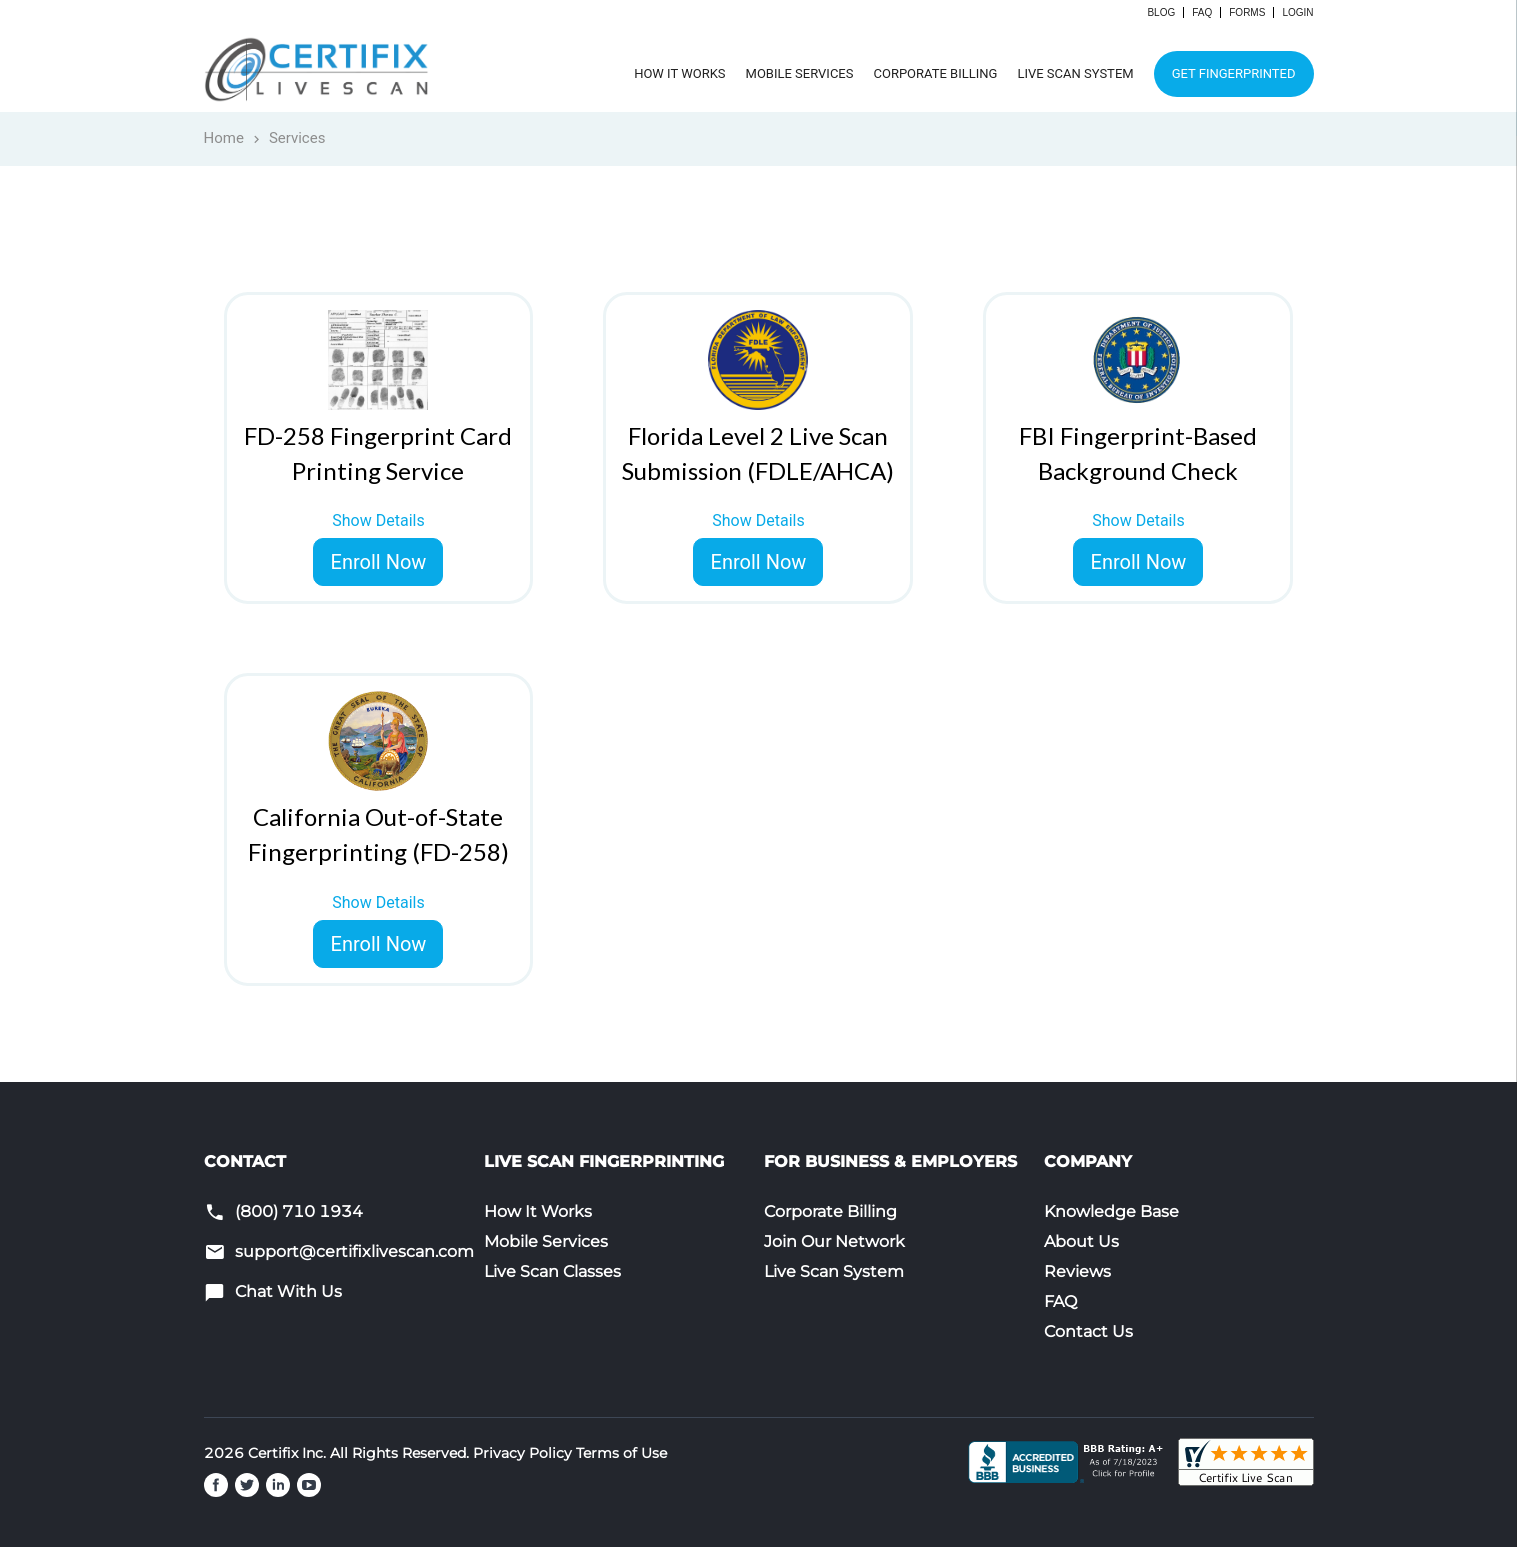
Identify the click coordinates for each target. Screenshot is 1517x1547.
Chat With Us (288, 1291)
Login (1297, 12)
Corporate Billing (935, 73)
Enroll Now (379, 562)
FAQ (1202, 12)
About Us (1081, 1241)
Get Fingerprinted (1234, 73)
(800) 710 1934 (299, 1211)
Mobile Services (800, 73)
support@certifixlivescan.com (354, 1251)
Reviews (1077, 1271)
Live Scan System (1075, 73)
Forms (1247, 12)
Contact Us (1088, 1331)
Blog (1161, 12)
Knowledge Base (1111, 1211)
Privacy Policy (522, 1453)
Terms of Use (621, 1453)
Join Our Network (834, 1241)
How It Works (679, 73)
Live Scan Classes (552, 1271)
